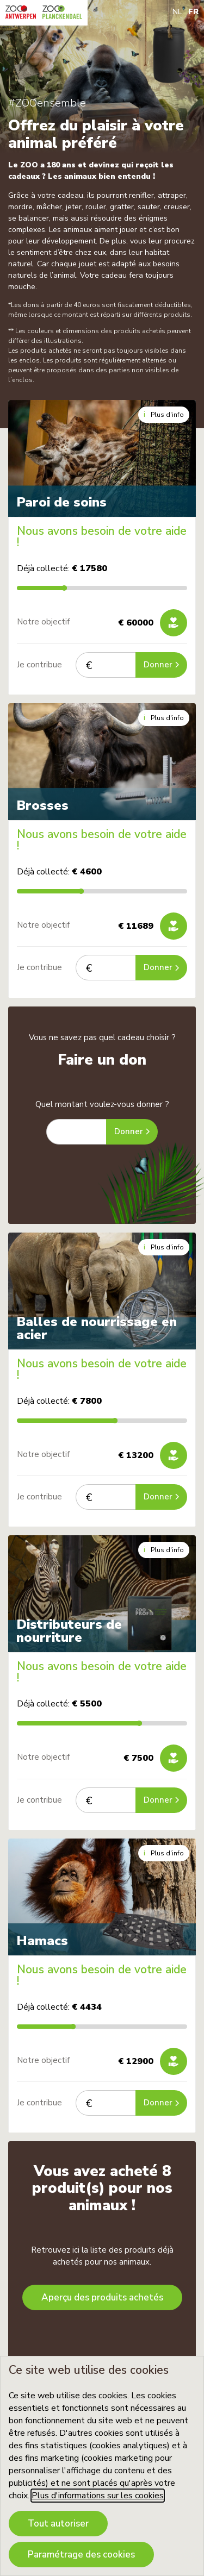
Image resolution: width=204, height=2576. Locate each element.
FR (193, 12)
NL (177, 12)
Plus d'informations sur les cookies (98, 2496)
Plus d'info (164, 414)
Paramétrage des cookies (81, 2554)
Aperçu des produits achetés (102, 2297)
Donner (161, 664)
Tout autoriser (58, 2523)
